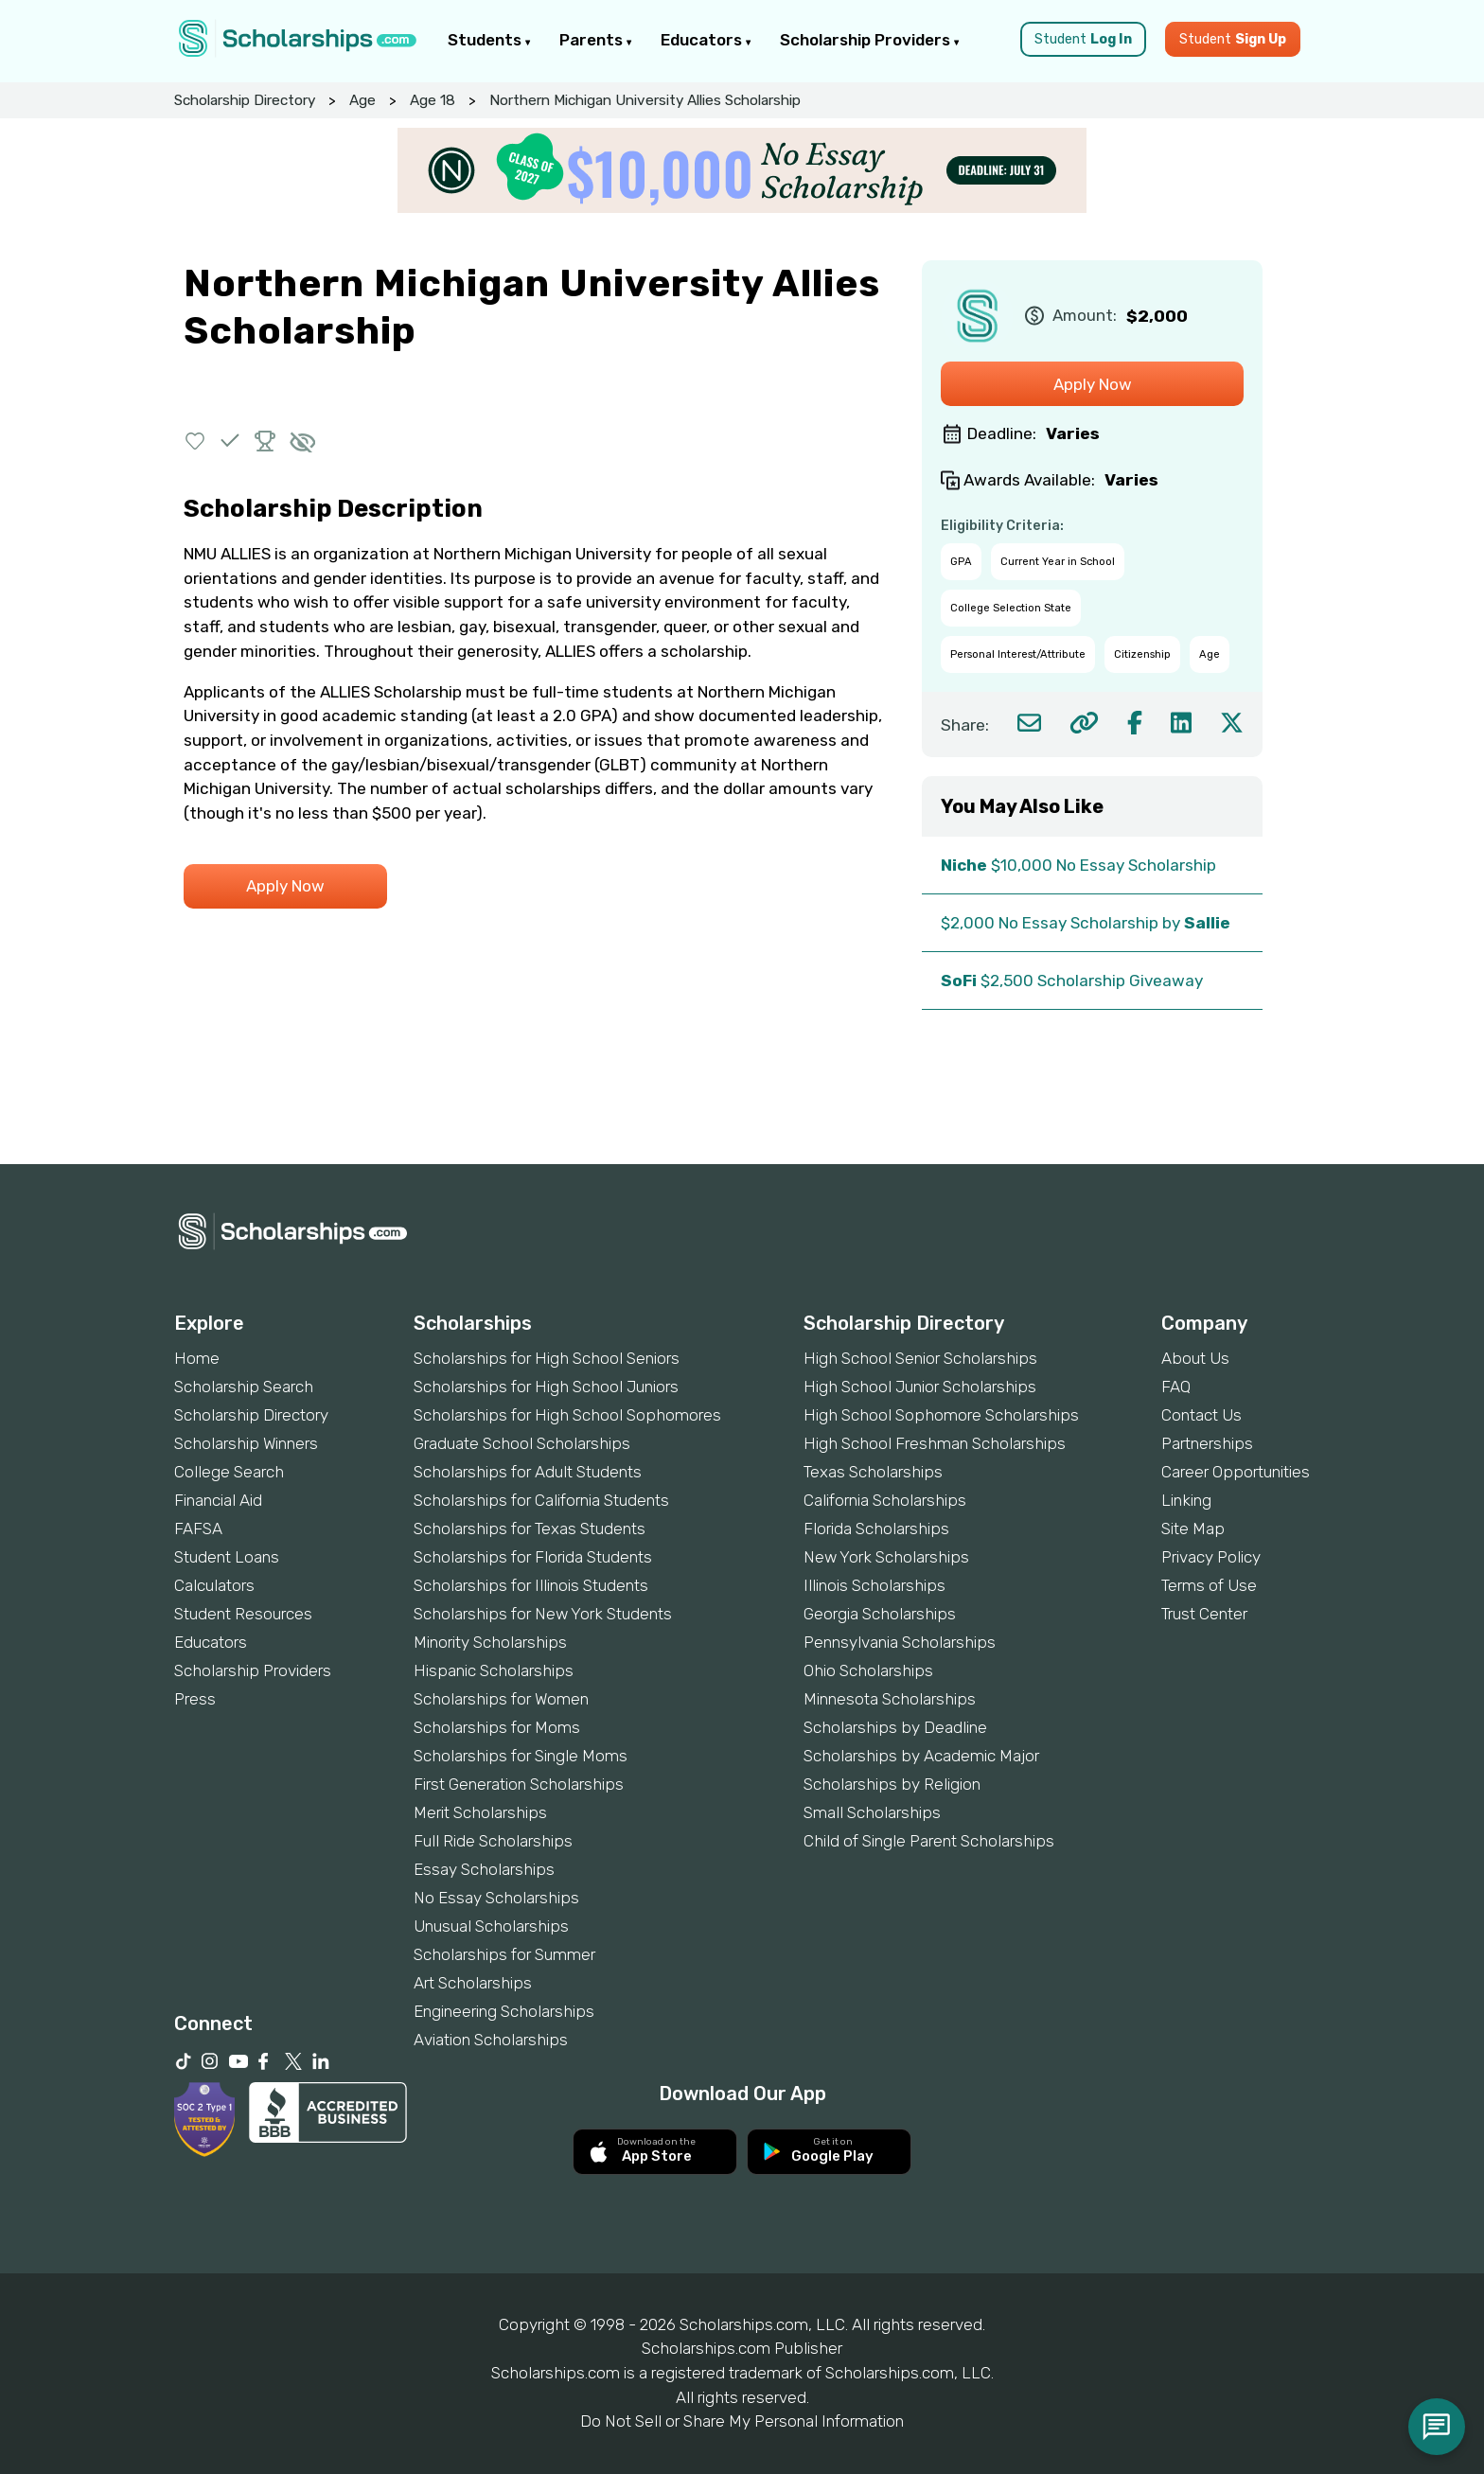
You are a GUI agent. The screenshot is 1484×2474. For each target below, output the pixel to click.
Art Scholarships (473, 1982)
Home (197, 1358)
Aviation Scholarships (491, 2039)
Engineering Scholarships (504, 2011)
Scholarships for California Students (541, 1500)
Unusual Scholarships (491, 1926)
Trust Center (1204, 1613)
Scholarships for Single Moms (520, 1755)
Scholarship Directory (244, 100)
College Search (229, 1471)
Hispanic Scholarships (494, 1670)
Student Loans (226, 1556)
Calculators (214, 1585)
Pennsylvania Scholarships (900, 1642)
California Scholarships (885, 1500)
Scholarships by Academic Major (921, 1755)
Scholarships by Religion (892, 1784)
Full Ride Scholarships (493, 1840)
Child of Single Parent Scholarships (929, 1840)
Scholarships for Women (501, 1698)
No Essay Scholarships (496, 1897)
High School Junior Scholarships (920, 1386)
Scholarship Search (243, 1386)
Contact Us (1201, 1414)
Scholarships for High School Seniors (547, 1358)
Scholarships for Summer (504, 1954)
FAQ (1176, 1386)
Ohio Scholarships (868, 1670)
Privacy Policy (1211, 1556)
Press (195, 1698)
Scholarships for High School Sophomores (567, 1414)
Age (362, 100)
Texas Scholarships (873, 1471)
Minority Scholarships (490, 1642)
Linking (1186, 1500)
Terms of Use (1209, 1585)
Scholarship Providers (870, 39)
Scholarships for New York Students (543, 1613)
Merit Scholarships (480, 1812)
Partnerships (1207, 1443)
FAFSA (198, 1528)
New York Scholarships (886, 1556)
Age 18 (432, 100)
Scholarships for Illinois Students (531, 1585)
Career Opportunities (1235, 1471)
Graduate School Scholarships (522, 1443)
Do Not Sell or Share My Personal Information (742, 2421)
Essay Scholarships (484, 1869)
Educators (706, 39)
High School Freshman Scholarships (935, 1443)
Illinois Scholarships (874, 1585)
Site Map (1193, 1528)
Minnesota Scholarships (890, 1698)
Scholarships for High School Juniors (546, 1386)
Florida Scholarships (876, 1528)
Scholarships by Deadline (895, 1727)
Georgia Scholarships (880, 1613)
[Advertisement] (742, 1099)
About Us (1195, 1358)
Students (489, 39)
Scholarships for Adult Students (528, 1471)
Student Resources (243, 1613)
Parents (595, 39)
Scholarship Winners (246, 1443)
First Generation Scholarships (519, 1784)
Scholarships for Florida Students (533, 1556)
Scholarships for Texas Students (529, 1528)
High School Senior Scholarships (920, 1358)
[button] (195, 440)
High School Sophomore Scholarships (941, 1414)
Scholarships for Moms (497, 1727)
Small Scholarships (872, 1812)
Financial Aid (218, 1500)
